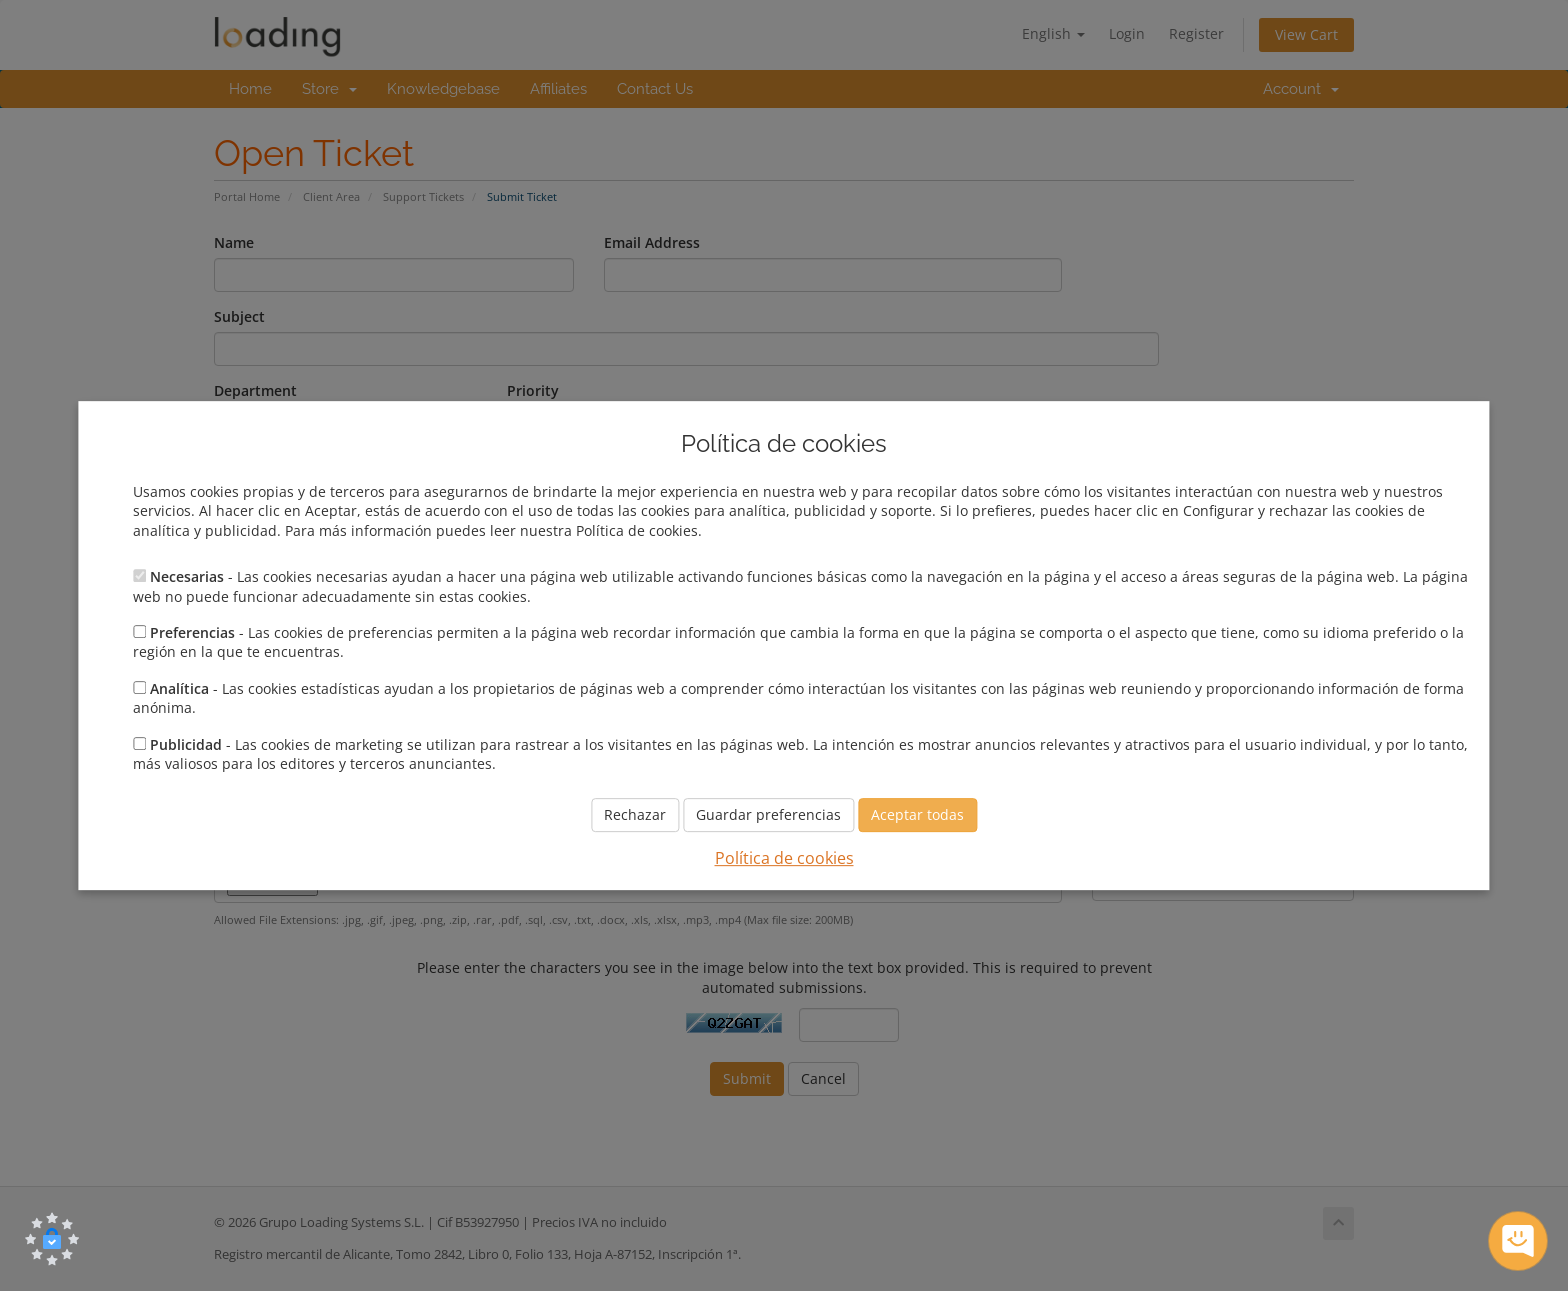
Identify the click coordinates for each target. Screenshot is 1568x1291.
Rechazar (635, 815)
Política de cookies (784, 859)
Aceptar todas (917, 815)
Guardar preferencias (768, 815)
